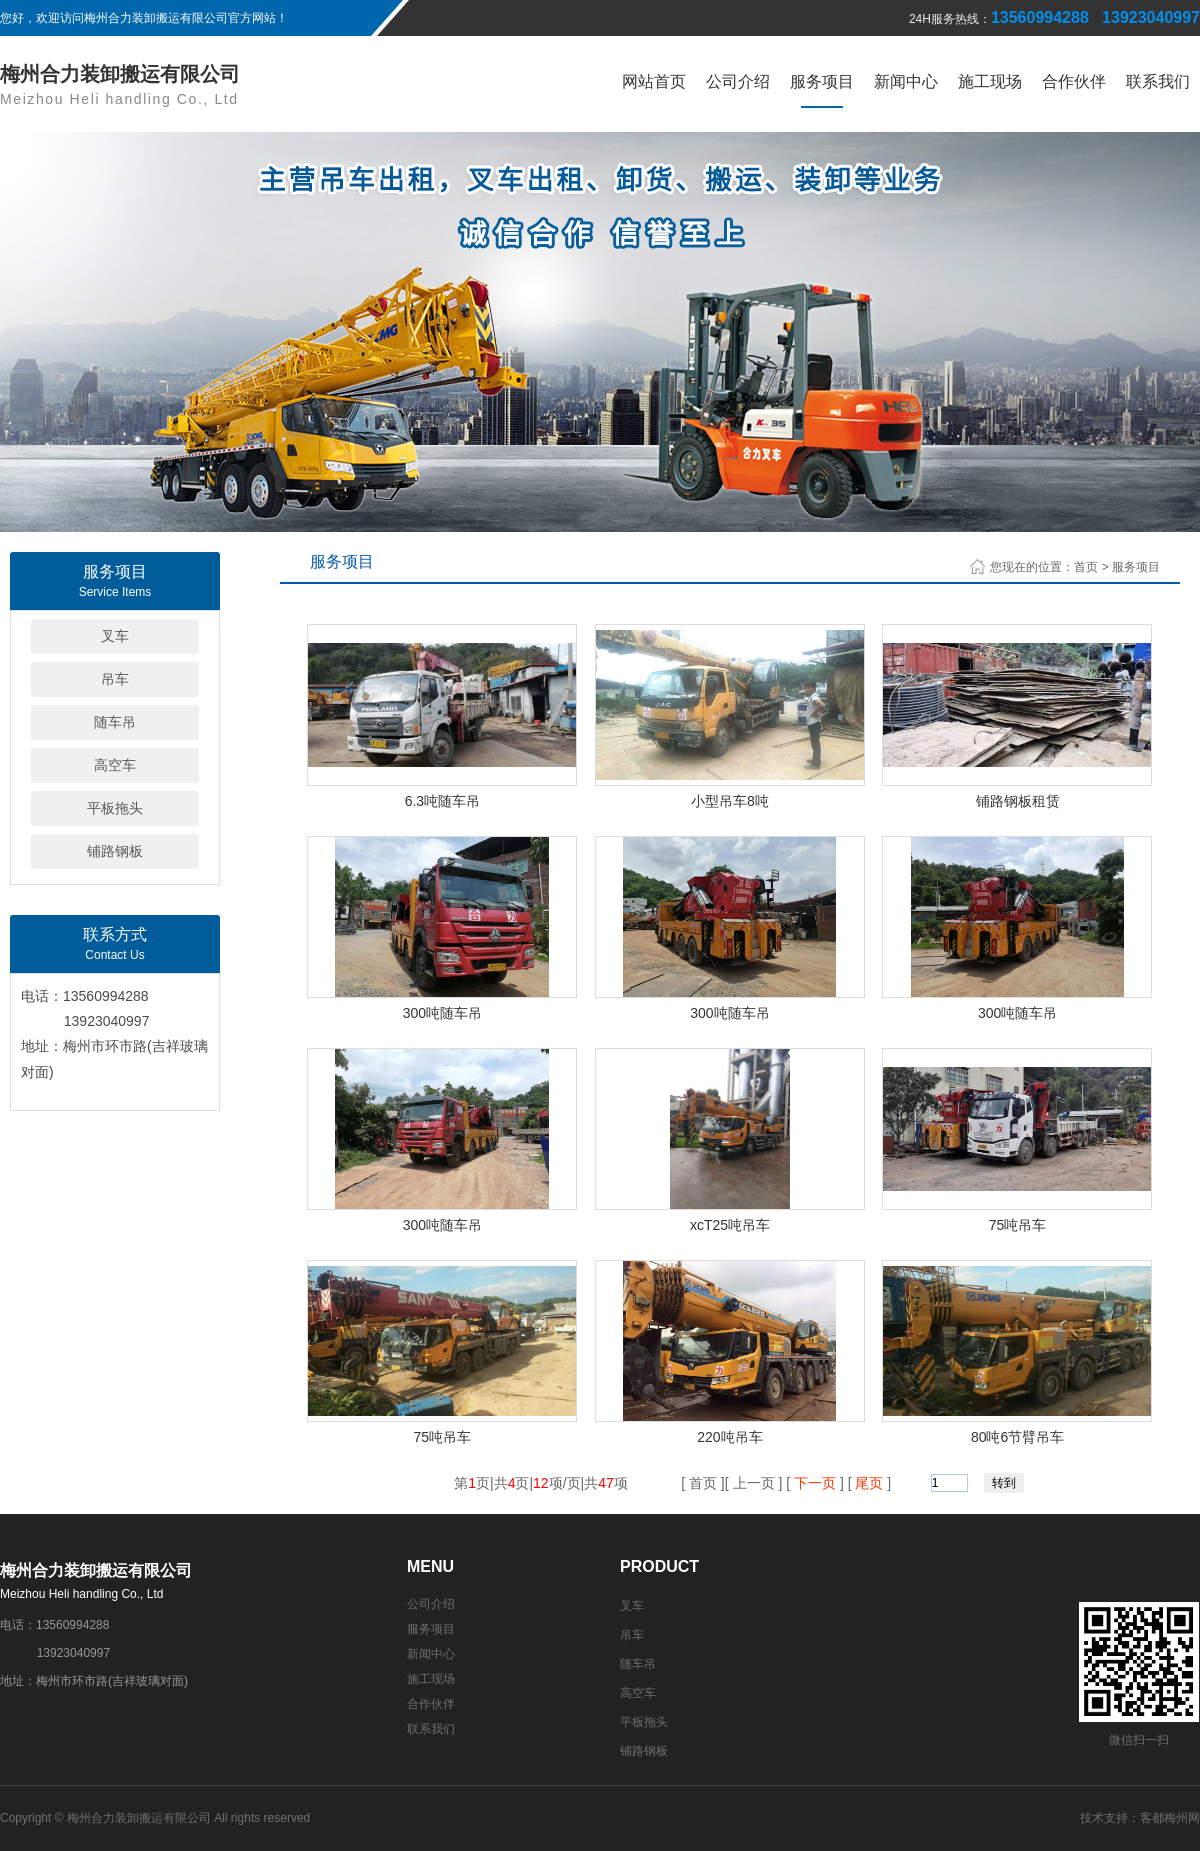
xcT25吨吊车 (730, 1225)
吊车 (115, 679)
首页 (1086, 567)
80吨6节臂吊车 (1017, 1437)
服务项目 (822, 81)
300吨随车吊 (442, 1013)
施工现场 (990, 81)
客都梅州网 (1170, 1818)
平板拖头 (115, 808)
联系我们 (1158, 81)
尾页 (870, 1483)
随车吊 (115, 722)
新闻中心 (906, 81)
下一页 (815, 1483)
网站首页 (654, 81)
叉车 (115, 636)
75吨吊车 (1018, 1225)
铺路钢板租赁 (1018, 801)
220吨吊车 (729, 1437)
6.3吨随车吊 (442, 801)
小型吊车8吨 (730, 801)
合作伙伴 (1074, 81)
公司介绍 (738, 81)
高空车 (115, 765)
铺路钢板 (115, 851)
